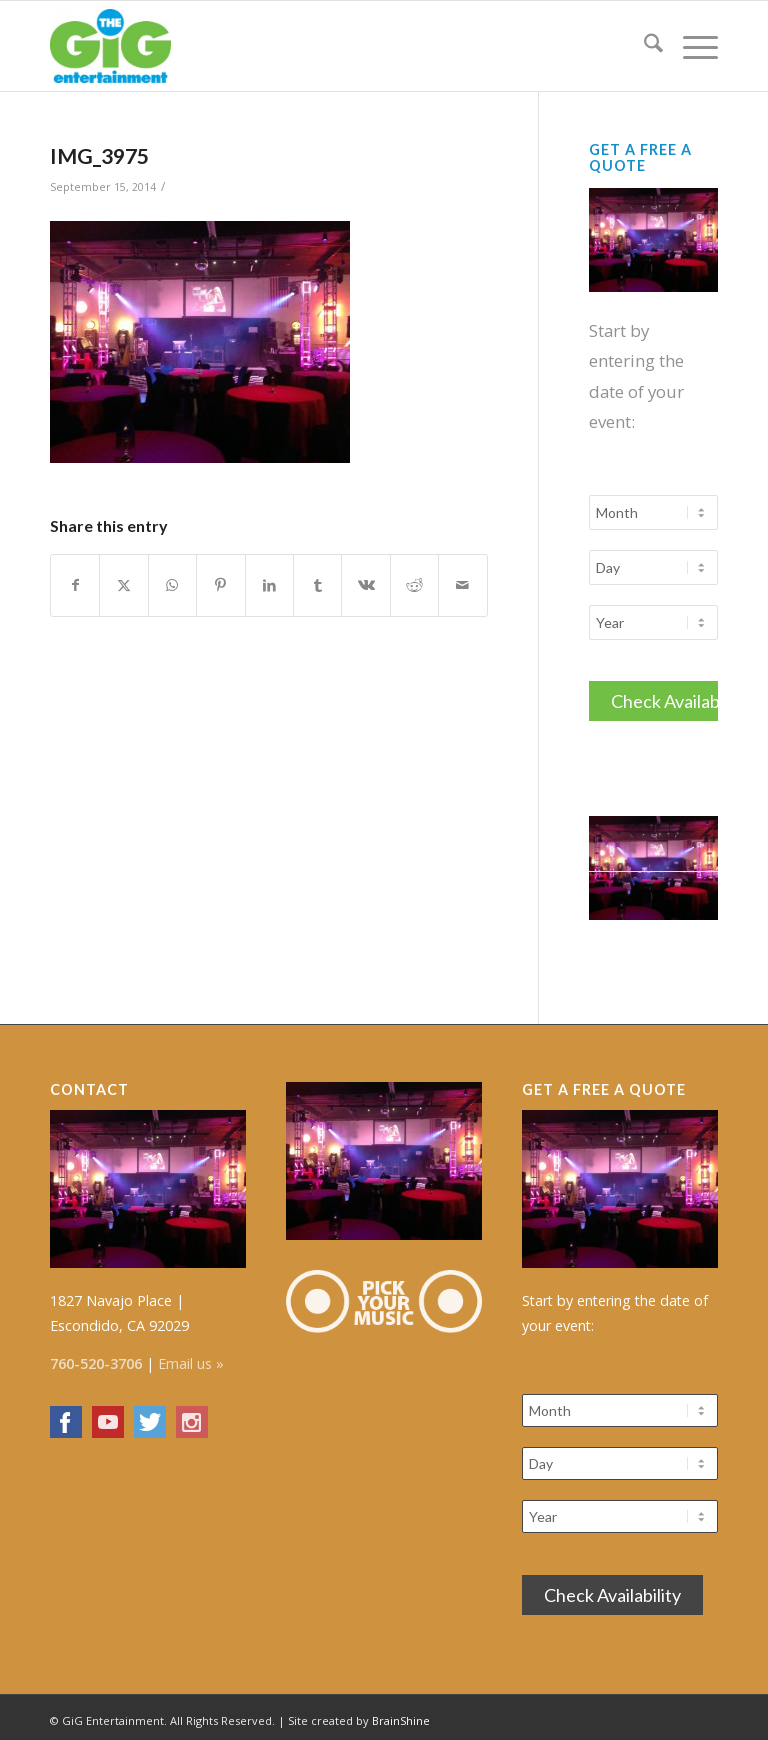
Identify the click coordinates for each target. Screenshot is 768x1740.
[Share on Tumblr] (317, 585)
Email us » (191, 1357)
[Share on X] (123, 585)
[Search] (643, 46)
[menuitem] (643, 46)
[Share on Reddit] (414, 585)
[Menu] (690, 46)
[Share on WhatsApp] (172, 585)
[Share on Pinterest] (220, 585)
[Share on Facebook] (75, 585)
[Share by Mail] (463, 585)
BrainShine (401, 1714)
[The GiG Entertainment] (110, 46)
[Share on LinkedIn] (269, 585)
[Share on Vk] (365, 585)
